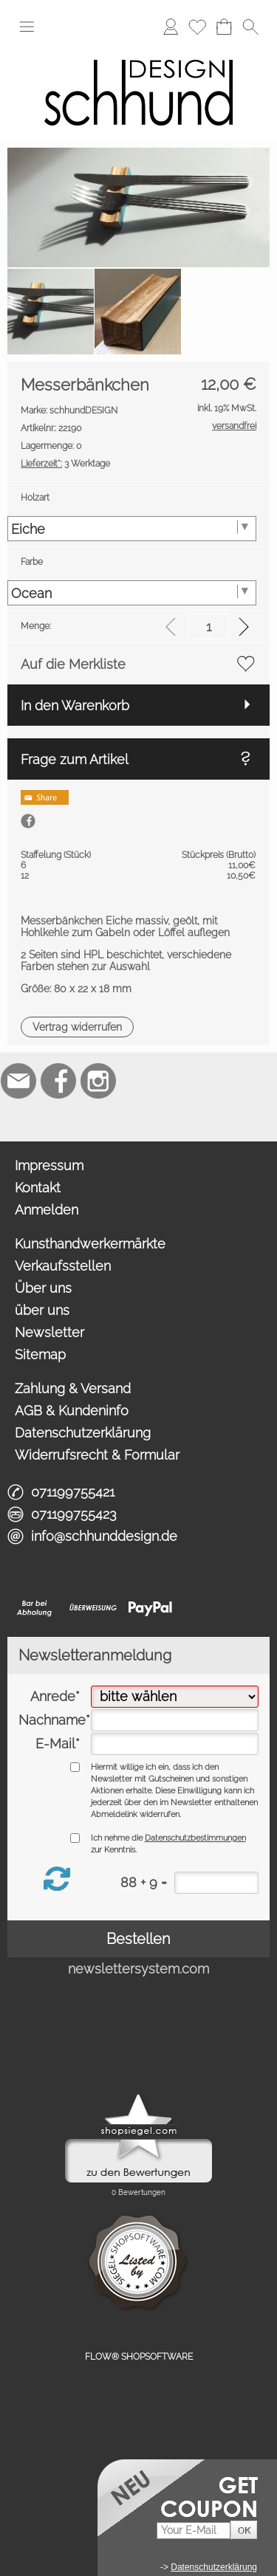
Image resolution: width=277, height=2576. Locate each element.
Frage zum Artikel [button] (75, 759)
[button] (26, 26)
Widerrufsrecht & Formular (97, 1455)
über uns (42, 1310)
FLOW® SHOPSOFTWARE (139, 2357)
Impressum (49, 1165)
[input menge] (208, 626)
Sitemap (40, 1354)
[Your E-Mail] (193, 2530)
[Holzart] (132, 528)
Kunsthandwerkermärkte (90, 1243)
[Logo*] (138, 51)
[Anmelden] (170, 26)
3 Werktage (65, 463)
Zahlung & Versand (73, 1388)
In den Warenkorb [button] (75, 705)
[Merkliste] (197, 26)
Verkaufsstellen (63, 1266)
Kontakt (38, 1187)
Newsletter (49, 1332)
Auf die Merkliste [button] (73, 664)
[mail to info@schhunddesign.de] (18, 1080)
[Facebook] (58, 1080)
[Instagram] (98, 1080)
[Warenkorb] (223, 26)
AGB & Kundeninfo (72, 1410)
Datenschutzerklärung (83, 1432)
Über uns (43, 1288)
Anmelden (46, 1209)
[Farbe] (132, 593)
